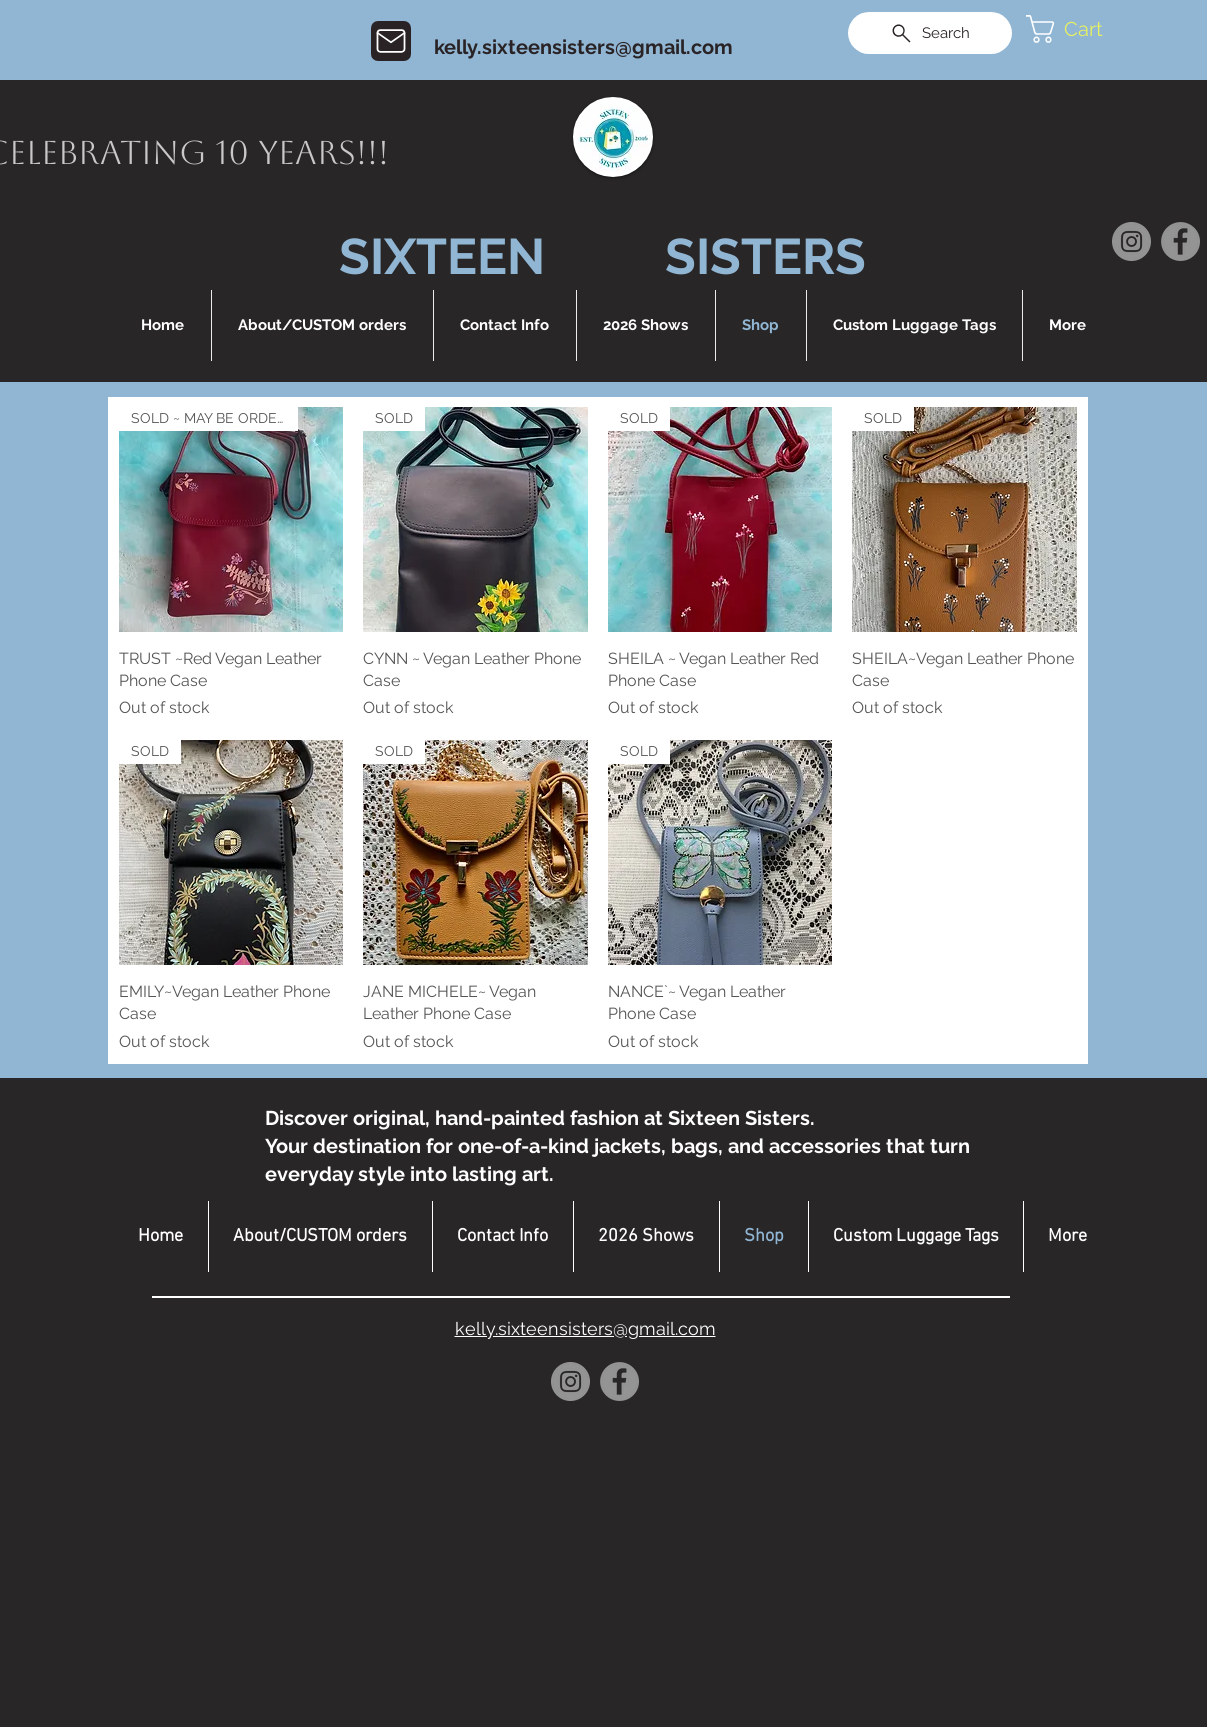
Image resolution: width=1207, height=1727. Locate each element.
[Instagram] (1131, 241)
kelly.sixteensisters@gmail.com (583, 47)
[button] (1083, 29)
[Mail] (391, 41)
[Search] (930, 33)
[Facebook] (1180, 241)
